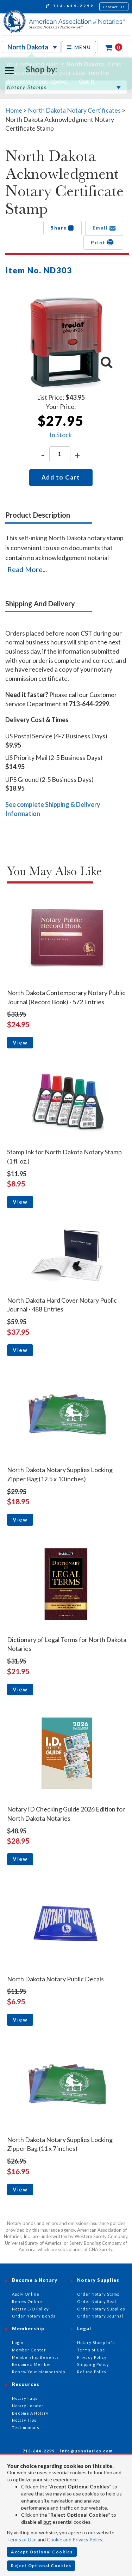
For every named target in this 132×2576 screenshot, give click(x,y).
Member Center (29, 2350)
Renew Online (27, 2301)
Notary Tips (24, 2420)
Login (18, 2342)
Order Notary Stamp (98, 2294)
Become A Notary (30, 2413)
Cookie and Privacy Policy (74, 2539)
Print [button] (103, 242)
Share (62, 228)
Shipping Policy (93, 2364)
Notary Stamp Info (96, 2342)
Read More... (27, 569)
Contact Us (114, 7)
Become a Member (31, 2364)
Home (13, 110)
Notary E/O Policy (30, 2309)
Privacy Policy (92, 2357)
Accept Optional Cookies (42, 2551)
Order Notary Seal (96, 2301)
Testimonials (25, 2427)
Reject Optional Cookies (41, 2565)
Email (104, 228)
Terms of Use (22, 2539)
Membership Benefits (35, 2357)
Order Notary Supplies (101, 2309)
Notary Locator (28, 2405)
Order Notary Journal (100, 2316)
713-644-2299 (70, 7)
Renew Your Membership (38, 2371)
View (20, 1042)
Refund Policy (92, 2371)
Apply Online (25, 2294)
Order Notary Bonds (34, 2316)
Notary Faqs (25, 2398)
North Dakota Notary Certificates (74, 110)
